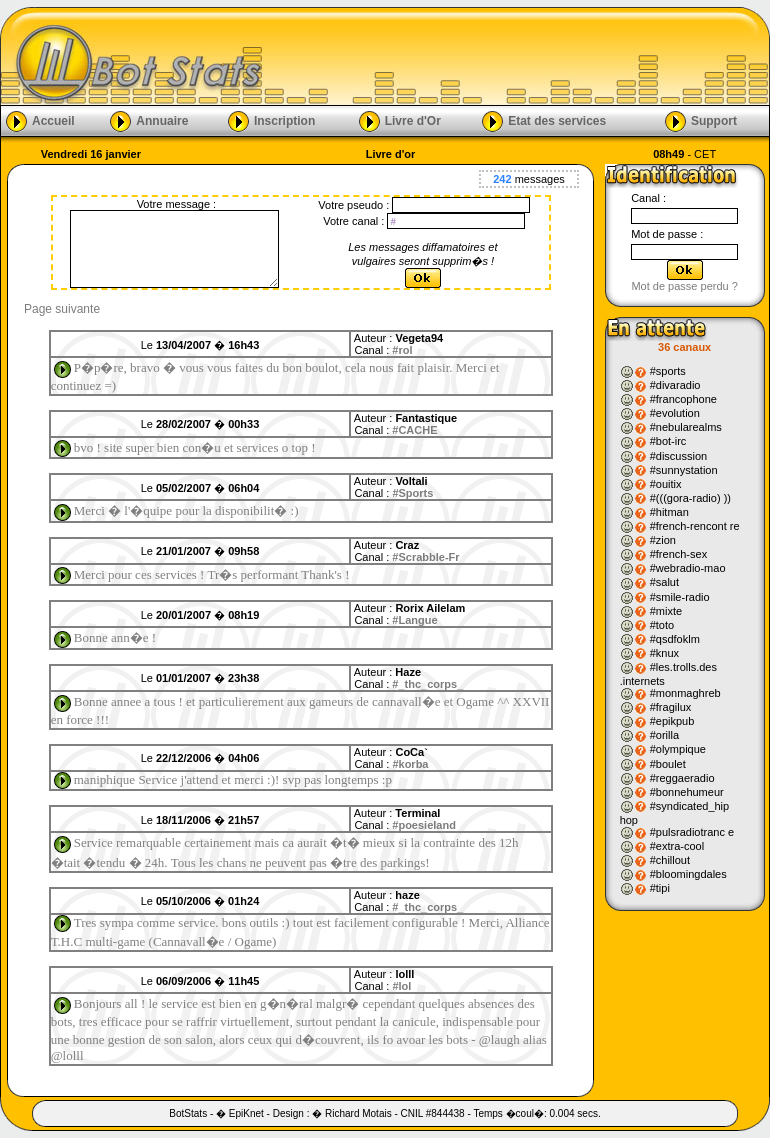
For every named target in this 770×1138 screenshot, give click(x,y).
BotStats (188, 1113)
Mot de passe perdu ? (684, 286)
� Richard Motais (351, 1113)
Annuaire (162, 120)
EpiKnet (246, 1113)
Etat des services (557, 120)
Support (714, 120)
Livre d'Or (413, 120)
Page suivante (62, 309)
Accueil (53, 120)
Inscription (284, 120)
